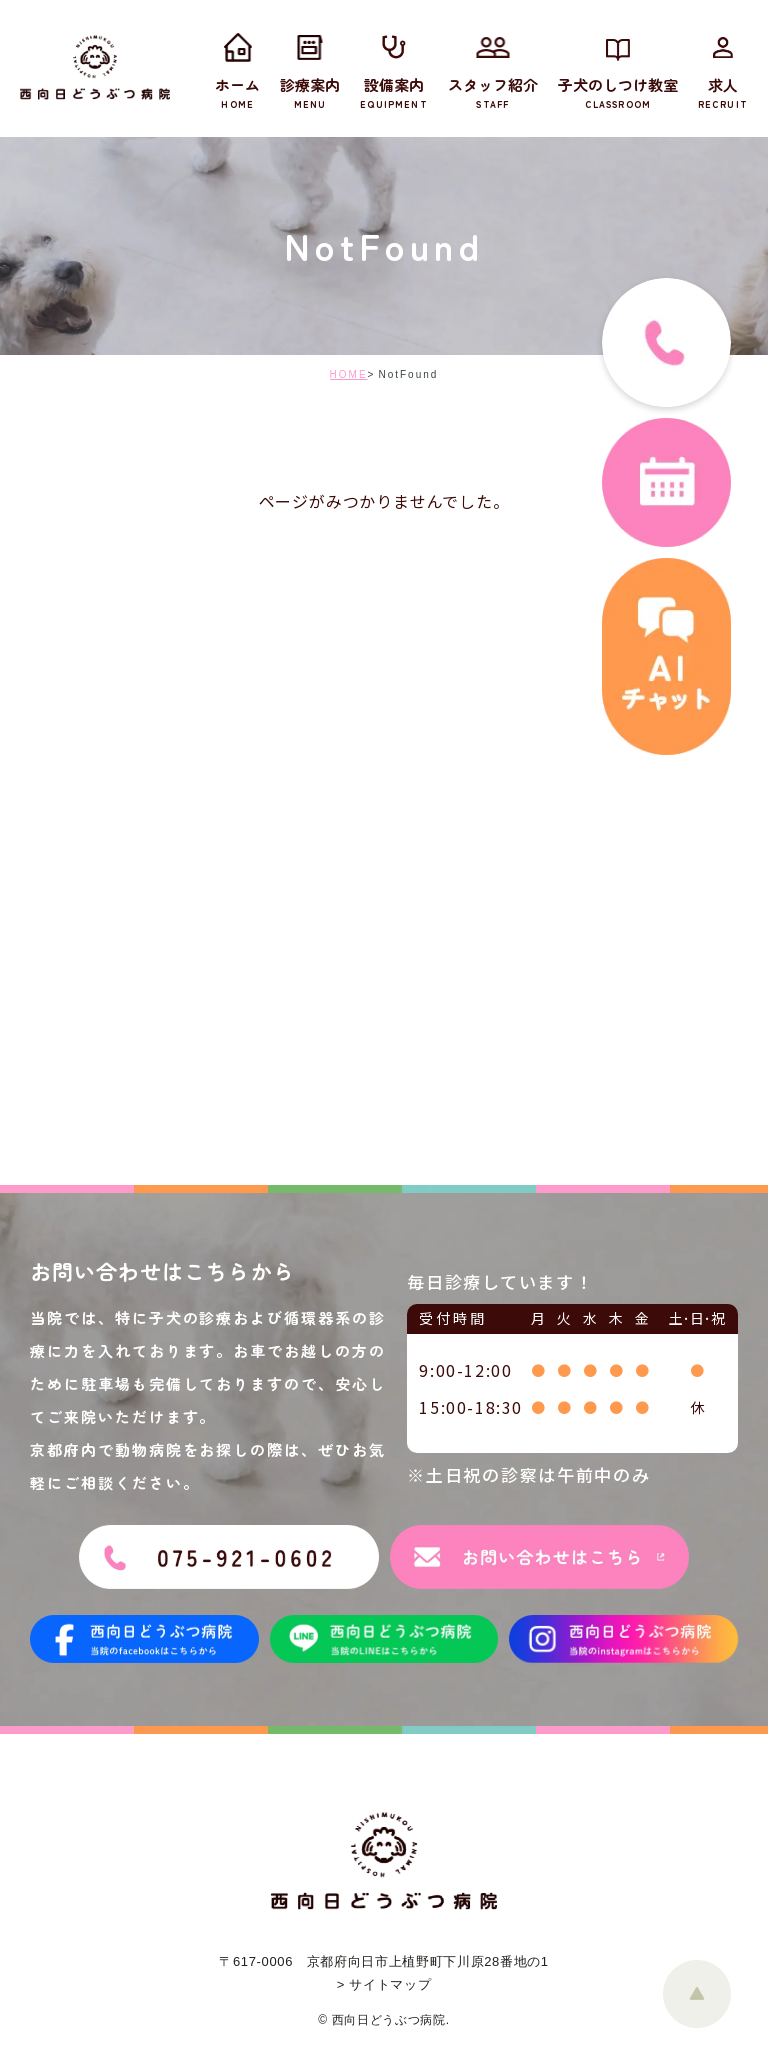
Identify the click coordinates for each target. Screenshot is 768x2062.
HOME (349, 374)
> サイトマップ (384, 1984)
